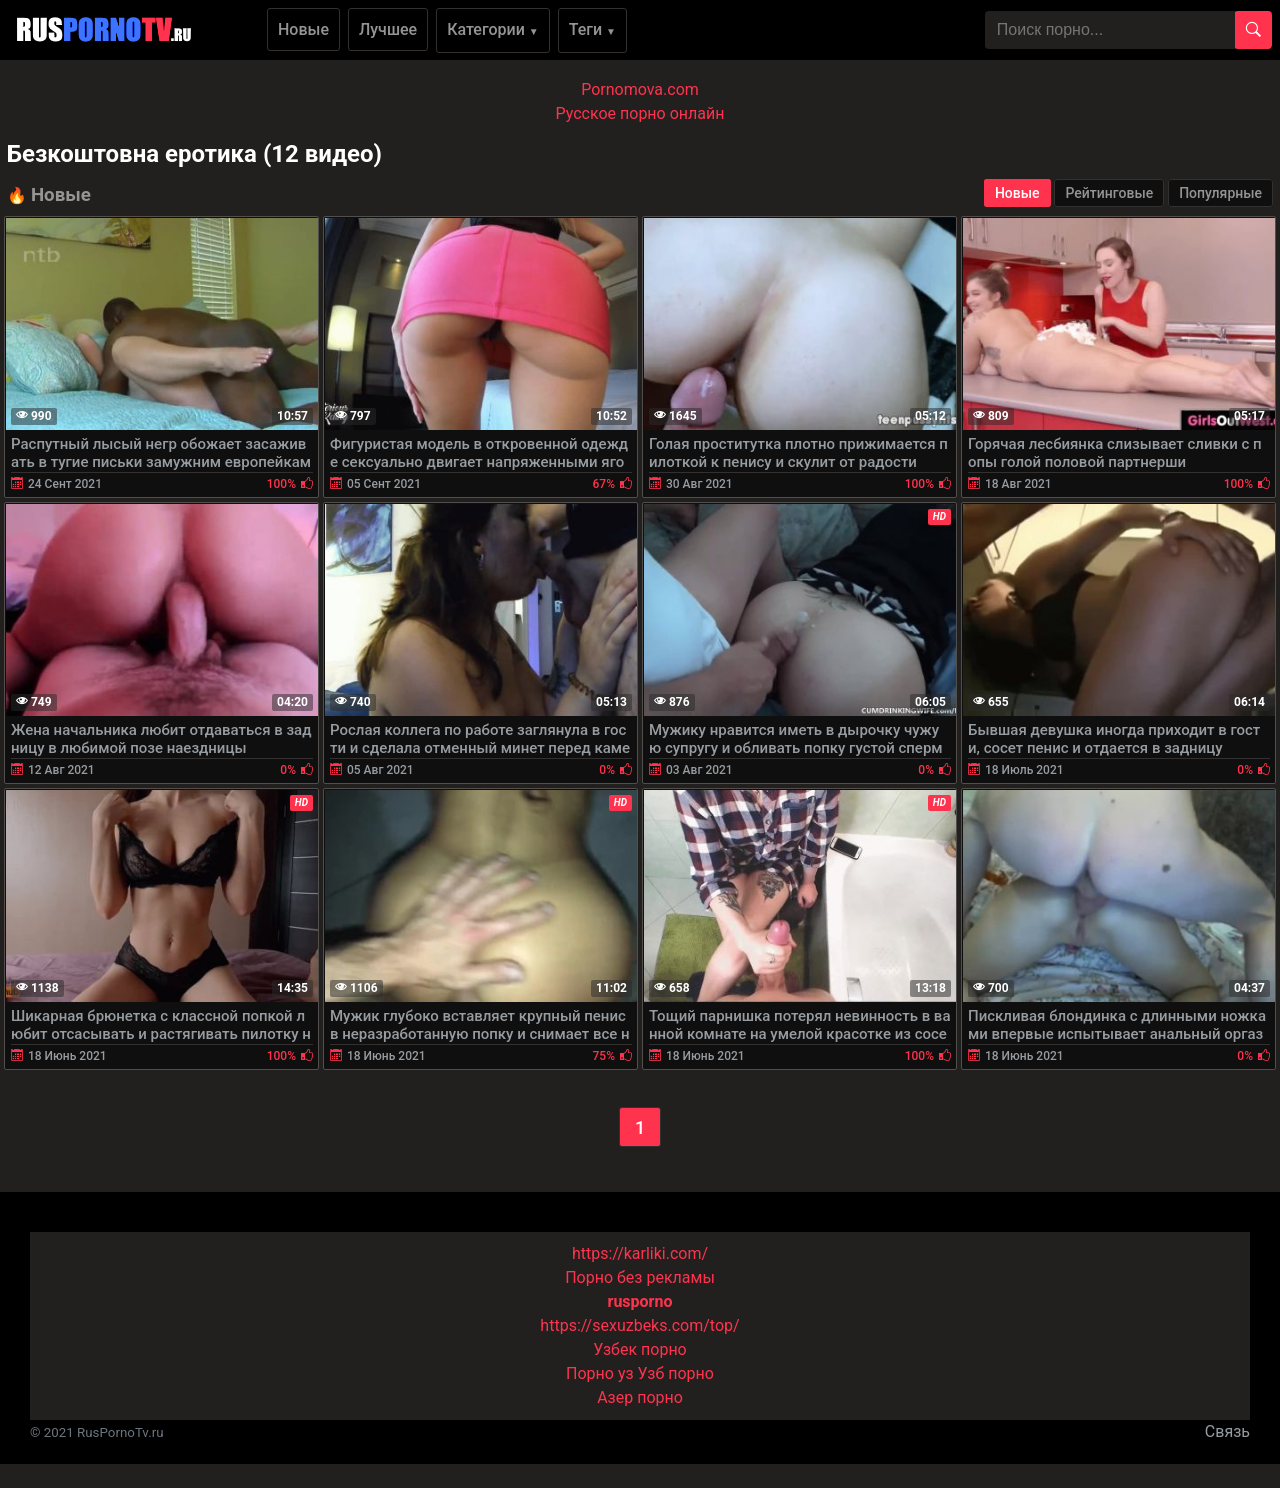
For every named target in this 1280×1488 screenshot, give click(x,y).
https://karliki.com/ (640, 1253)
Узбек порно (640, 1349)
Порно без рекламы (640, 1277)
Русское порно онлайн (640, 113)
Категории (493, 29)
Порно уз (600, 1373)
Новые (303, 29)
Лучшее (388, 29)
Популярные (1220, 193)
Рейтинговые (1109, 193)
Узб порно (676, 1373)
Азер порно (640, 1397)
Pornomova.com (640, 89)
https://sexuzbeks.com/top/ (639, 1325)
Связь (1227, 1431)
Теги (592, 29)
